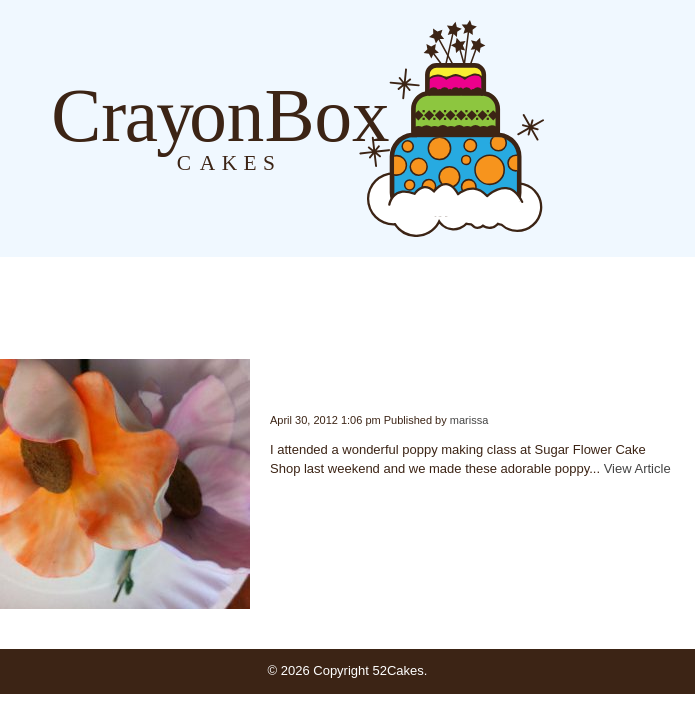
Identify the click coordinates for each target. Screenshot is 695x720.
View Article (637, 468)
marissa (469, 420)
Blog (564, 127)
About (605, 127)
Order (645, 127)
